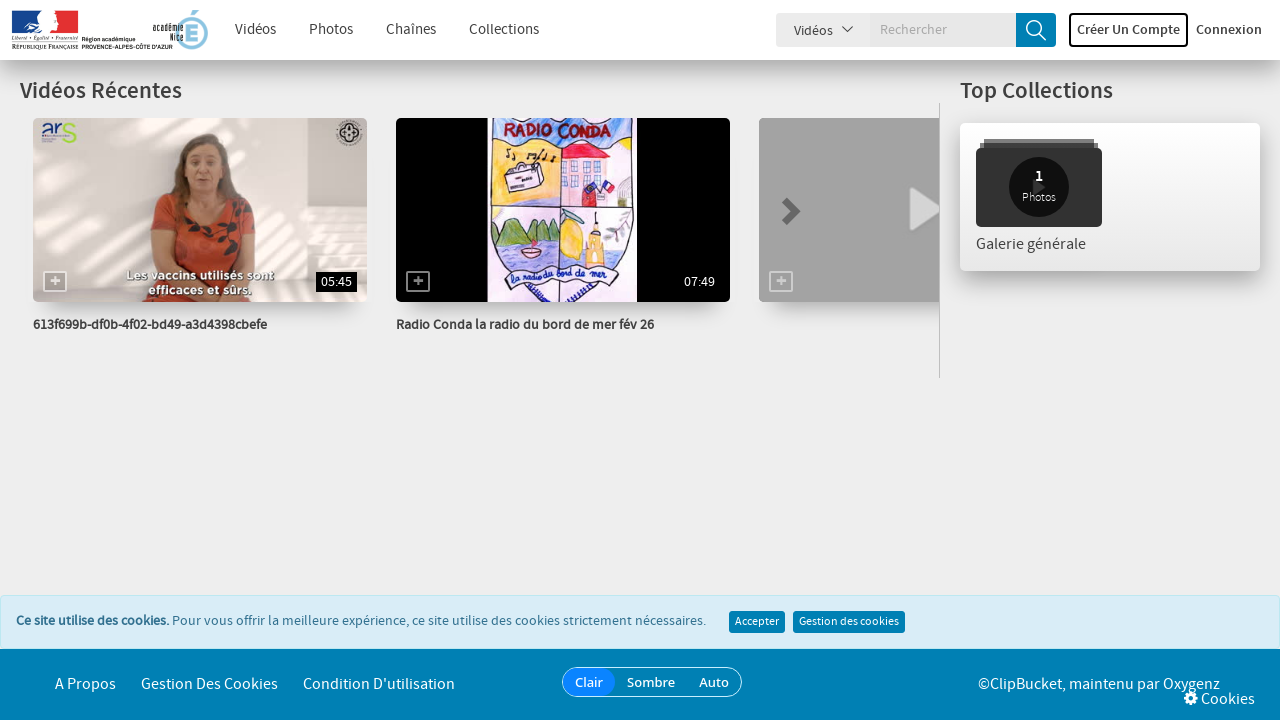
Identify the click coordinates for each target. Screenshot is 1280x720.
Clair (589, 682)
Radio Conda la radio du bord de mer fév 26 (525, 325)
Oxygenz (1191, 684)
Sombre (651, 682)
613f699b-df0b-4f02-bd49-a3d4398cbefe (150, 325)
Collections (504, 30)
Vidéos (255, 30)
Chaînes (411, 30)
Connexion (1229, 30)
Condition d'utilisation (379, 684)
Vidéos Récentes (101, 91)
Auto (714, 682)
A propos (85, 684)
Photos (331, 30)
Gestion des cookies (849, 622)
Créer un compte (1128, 30)
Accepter (757, 622)
